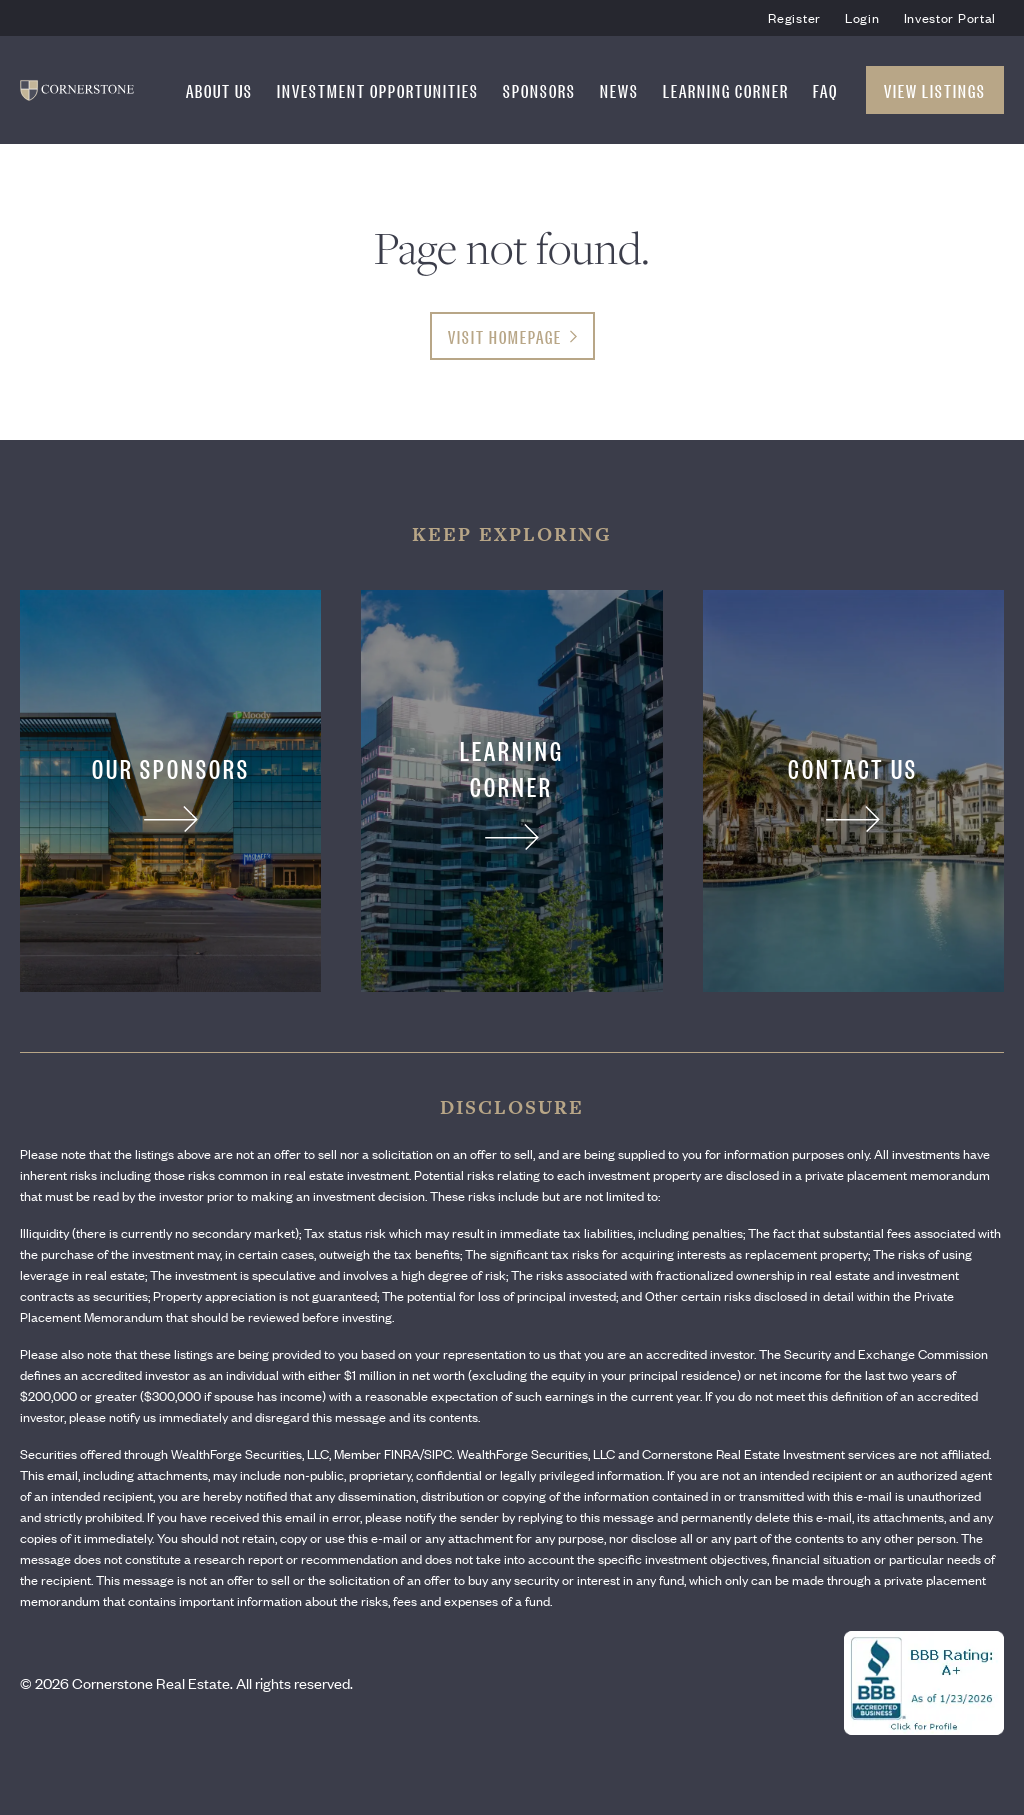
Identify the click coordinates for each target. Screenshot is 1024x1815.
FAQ (825, 90)
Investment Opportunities (378, 90)
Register (794, 17)
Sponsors (539, 90)
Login (862, 17)
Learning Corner (726, 90)
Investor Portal (950, 17)
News (619, 90)
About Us (219, 90)
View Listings (935, 90)
